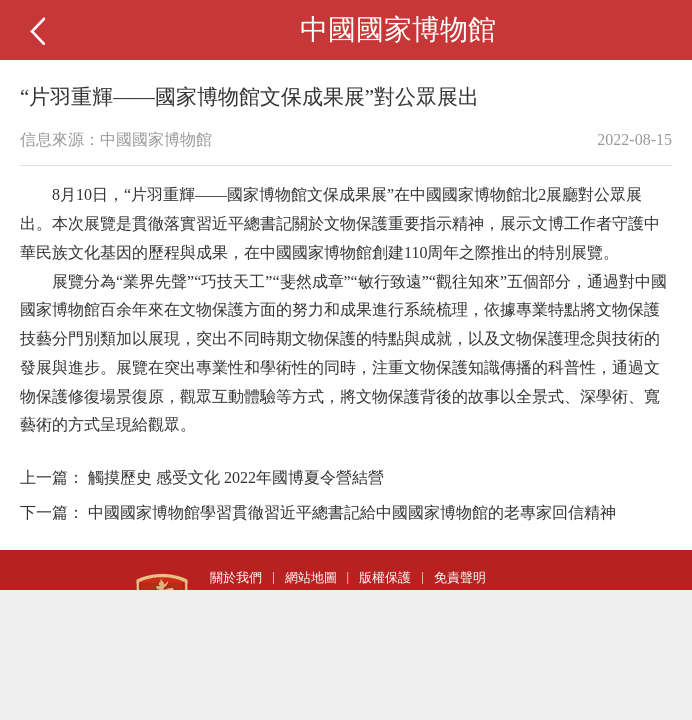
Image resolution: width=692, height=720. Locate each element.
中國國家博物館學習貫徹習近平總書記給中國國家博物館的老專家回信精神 (352, 512)
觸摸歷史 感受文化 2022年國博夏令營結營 (236, 477)
